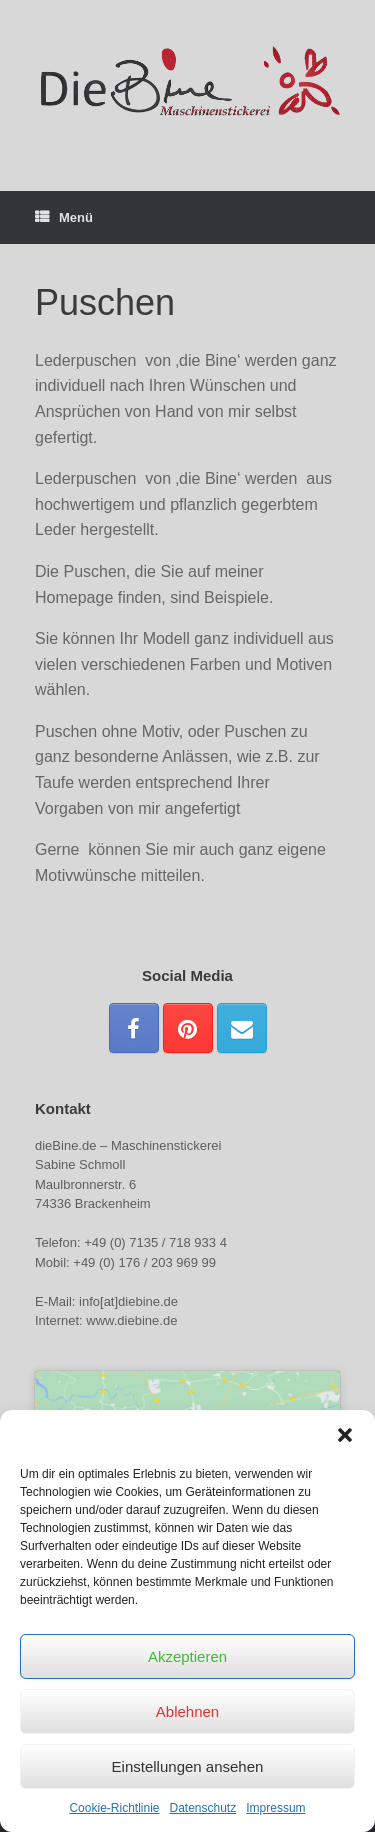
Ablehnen (187, 1711)
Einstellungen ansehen (188, 1766)
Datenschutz (203, 1808)
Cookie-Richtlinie (114, 1808)
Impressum (275, 1808)
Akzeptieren (187, 1656)
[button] (345, 1435)
